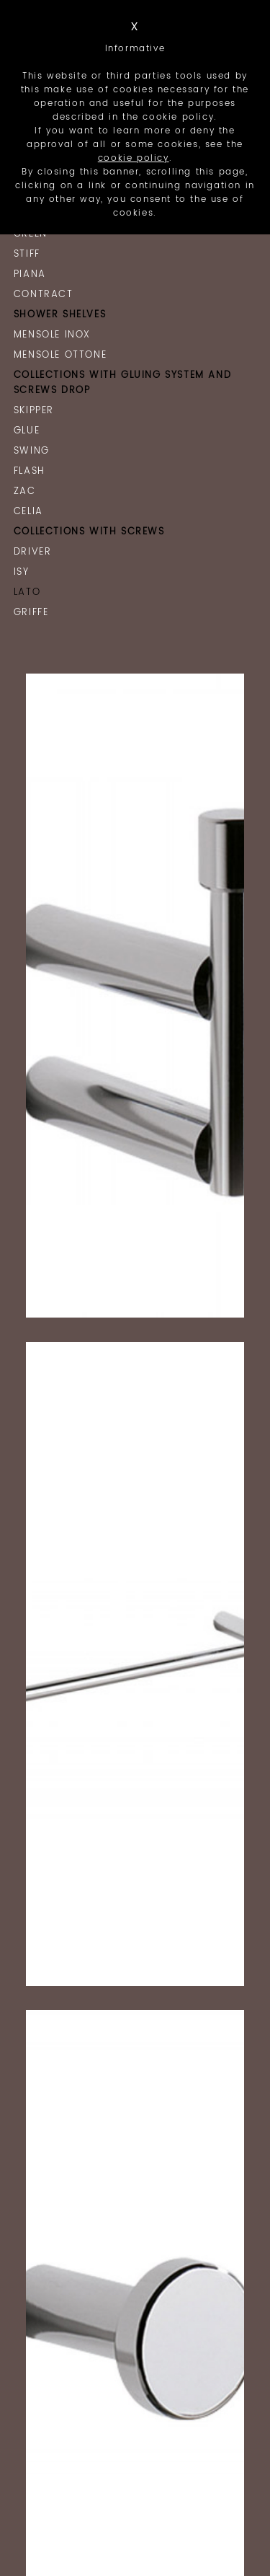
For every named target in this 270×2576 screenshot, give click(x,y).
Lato (27, 592)
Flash (29, 471)
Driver (33, 552)
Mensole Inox (52, 335)
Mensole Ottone (60, 355)
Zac (25, 491)
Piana (30, 274)
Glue (27, 430)
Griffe (31, 612)
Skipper (34, 410)
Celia (28, 511)
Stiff (27, 254)
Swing (32, 451)
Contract (43, 294)
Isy (22, 572)
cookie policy (133, 158)
